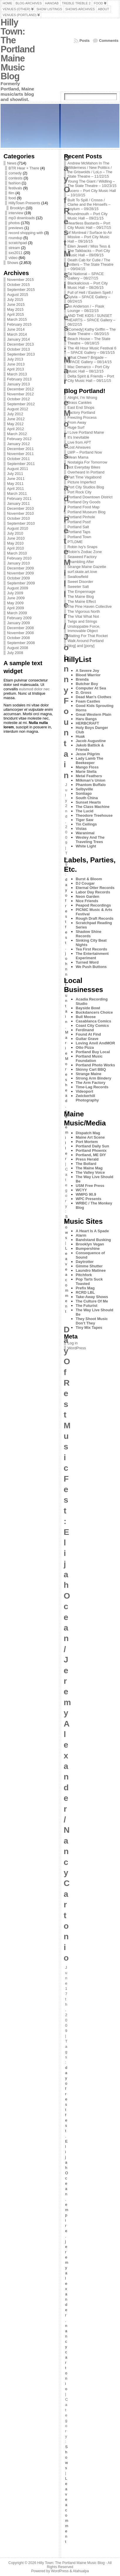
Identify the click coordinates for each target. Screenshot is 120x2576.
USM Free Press (90, 1185)
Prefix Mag (85, 1288)
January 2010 (18, 563)
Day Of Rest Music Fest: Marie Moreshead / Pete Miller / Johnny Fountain (67, 466)
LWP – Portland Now (84, 452)
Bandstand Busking (93, 1240)
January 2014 (18, 339)
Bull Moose (86, 1017)
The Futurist (86, 1305)
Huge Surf (75, 427)
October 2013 (18, 349)
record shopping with (26, 233)
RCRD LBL (85, 1292)
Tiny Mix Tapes (89, 1327)
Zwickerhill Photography (87, 1098)
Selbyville (84, 789)
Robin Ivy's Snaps (82, 547)
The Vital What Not (83, 616)
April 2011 (15, 488)
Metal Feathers (89, 776)
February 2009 (19, 618)
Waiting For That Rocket (87, 636)
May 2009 (15, 603)
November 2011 (20, 454)
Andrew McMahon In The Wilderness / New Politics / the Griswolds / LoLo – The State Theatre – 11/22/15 (89, 170)
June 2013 (16, 364)
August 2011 (17, 468)
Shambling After (80, 562)
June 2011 (16, 478)
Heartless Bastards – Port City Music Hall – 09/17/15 (89, 225)
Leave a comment (66, 1280)
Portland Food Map (83, 507)
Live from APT (79, 442)
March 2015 (17, 319)
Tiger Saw (84, 820)
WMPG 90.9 (86, 1194)
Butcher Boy (87, 684)
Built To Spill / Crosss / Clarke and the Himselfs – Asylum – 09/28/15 (89, 204)
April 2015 (15, 314)
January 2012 (18, 444)
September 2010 (21, 523)
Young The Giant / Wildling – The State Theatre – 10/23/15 (91, 183)
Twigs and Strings (82, 621)
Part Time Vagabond (84, 477)
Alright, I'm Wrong (82, 397)
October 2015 (18, 284)
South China (87, 798)
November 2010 (20, 513)
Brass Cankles (79, 402)
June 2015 (16, 304)
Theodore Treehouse (94, 815)
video (13, 257)
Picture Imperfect (81, 482)
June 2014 (16, 329)
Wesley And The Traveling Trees (90, 839)
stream (14, 248)
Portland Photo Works (95, 1065)
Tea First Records (91, 949)
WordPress (76, 1348)
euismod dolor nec (34, 689)
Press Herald (87, 1159)
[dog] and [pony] (80, 645)
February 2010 (19, 558)
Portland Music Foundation (89, 1058)
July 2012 (15, 414)
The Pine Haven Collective (89, 606)
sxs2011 (16, 252)
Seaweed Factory (82, 557)
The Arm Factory (90, 1082)
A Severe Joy (87, 670)
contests (16, 178)
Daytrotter (85, 1261)
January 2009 (18, 623)
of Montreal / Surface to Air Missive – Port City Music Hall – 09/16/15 (89, 236)
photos (14, 223)
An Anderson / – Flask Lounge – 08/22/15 (85, 308)
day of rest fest (66, 911)
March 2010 (17, 553)
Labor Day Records (93, 892)
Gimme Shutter (89, 1266)
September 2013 (21, 354)
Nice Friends (87, 901)
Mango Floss (87, 767)
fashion (15, 183)
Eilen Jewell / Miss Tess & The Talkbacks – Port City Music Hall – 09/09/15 (88, 250)
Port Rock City (79, 492)
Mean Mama (77, 457)
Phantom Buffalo (91, 784)
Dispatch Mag (88, 1133)
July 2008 (15, 653)
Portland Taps (78, 532)
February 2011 (19, 498)
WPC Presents (88, 1199)
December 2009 (20, 568)
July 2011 (15, 473)
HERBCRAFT (87, 723)
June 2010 (16, 538)
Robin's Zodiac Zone (84, 552)
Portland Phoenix (91, 1150)
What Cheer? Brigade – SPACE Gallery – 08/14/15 (89, 359)
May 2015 (15, 309)
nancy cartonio (66, 2357)
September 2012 (21, 404)
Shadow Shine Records (88, 933)
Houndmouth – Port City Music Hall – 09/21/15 (87, 216)
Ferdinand (85, 1030)
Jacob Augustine (91, 741)
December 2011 (20, 449)
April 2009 (15, 608)
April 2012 (15, 429)
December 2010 (20, 508)
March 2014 (17, 334)
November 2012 (20, 394)
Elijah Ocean (66, 2167)
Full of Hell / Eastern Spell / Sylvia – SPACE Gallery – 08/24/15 (90, 296)
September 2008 (21, 643)
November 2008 (20, 633)
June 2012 (16, 419)
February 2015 (19, 324)
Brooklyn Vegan (90, 1244)
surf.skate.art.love (82, 571)
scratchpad (18, 243)
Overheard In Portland (85, 472)
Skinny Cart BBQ (91, 1069)
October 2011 (18, 458)
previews (16, 228)
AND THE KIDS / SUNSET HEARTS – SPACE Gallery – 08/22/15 (91, 320)
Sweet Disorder (80, 581)
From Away (76, 422)
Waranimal (85, 833)
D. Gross (83, 692)
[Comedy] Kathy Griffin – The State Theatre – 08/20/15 (91, 331)
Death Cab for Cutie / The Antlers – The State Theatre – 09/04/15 (90, 264)
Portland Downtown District (90, 497)
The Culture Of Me (92, 1301)
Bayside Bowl (88, 1008)
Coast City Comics (92, 1025)
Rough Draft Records (95, 918)
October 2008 (18, 638)
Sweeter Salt (78, 586)
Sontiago (84, 793)
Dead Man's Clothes (93, 697)
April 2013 (15, 369)
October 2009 (18, 578)
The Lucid (84, 811)
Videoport (84, 1091)
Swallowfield (77, 576)
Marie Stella (86, 771)
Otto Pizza (85, 1047)
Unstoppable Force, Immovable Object (83, 628)
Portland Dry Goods (83, 502)
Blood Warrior (88, 675)
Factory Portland (81, 412)
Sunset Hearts (88, 802)
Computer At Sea (91, 688)
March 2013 (17, 374)
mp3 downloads (22, 218)
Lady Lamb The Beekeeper (89, 760)
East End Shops (80, 407)
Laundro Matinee (91, 1270)
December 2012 (20, 389)
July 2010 (15, 533)
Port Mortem (87, 1141)
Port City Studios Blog (85, 487)
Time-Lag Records (92, 1087)
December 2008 (20, 628)
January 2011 (18, 503)
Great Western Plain (93, 714)
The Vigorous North (83, 611)
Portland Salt (78, 527)
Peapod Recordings (93, 905)
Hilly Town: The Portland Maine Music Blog (18, 49)
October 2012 (18, 399)
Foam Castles (88, 701)
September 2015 (21, 289)
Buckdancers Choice (94, 1012)
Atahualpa (81, 2571)
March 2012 (17, 434)
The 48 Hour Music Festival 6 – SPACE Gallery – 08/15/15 (91, 350)
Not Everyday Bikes (83, 467)
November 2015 (20, 279)
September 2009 (21, 583)
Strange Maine (88, 1074)
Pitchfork (84, 1275)
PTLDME (75, 542)
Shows (12, 262)
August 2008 (17, 648)
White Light (86, 846)
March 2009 (17, 613)
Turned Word (87, 962)
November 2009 (20, 573)
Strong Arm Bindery (93, 1078)
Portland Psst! (79, 522)
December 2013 (20, 344)
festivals (15, 188)
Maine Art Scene (90, 1137)
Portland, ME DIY (91, 1155)
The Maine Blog (80, 596)
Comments (109, 40)
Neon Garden (87, 896)
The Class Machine (92, 806)
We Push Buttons (91, 967)
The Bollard (86, 1163)
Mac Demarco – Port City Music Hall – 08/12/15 (88, 369)
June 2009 (16, 598)
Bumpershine (88, 1248)
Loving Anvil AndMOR (95, 1043)
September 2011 (21, 463)
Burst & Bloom (89, 879)
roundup (15, 238)
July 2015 (15, 299)
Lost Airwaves (79, 447)
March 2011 (17, 493)
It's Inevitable (78, 437)
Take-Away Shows (92, 1297)
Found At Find (88, 1034)
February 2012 (19, 439)
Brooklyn (17, 208)
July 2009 (15, 593)
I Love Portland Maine (85, 432)
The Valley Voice (90, 1172)
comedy (15, 173)
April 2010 (15, 548)
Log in (72, 1343)
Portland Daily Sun (92, 1146)
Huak (80, 736)
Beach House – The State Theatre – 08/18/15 (88, 341)
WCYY (81, 1190)
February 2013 (19, 379)
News (11, 163)
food (12, 198)
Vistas (81, 828)
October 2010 (18, 518)
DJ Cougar (85, 883)
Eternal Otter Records (95, 887)
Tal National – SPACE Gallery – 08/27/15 (85, 276)
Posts (85, 40)
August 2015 (17, 294)
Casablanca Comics (93, 1021)
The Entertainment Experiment (92, 955)
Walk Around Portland (85, 641)
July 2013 (15, 359)
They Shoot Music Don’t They (92, 1321)
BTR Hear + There (24, 168)
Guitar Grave (87, 1038)
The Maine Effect (81, 601)
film (11, 193)
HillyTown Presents (24, 203)
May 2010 (15, 543)
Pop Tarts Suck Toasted (89, 1281)
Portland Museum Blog (86, 512)
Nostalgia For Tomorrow (87, 462)
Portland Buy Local (93, 1052)
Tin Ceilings (86, 824)
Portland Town (79, 537)
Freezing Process (82, 417)
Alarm (81, 1235)
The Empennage (81, 591)
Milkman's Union (90, 780)
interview (16, 213)
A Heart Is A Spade (92, 1231)
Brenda (82, 679)
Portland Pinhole (81, 517)
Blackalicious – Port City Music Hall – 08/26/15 (87, 285)
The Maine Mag (89, 1168)
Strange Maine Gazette (86, 566)
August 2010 (17, 528)
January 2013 (18, 384)
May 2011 (15, 483)
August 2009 (17, 588)
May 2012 (15, 424)
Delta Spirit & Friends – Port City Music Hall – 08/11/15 (90, 378)
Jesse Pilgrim (88, 754)
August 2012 (17, 409)
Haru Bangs (86, 719)
